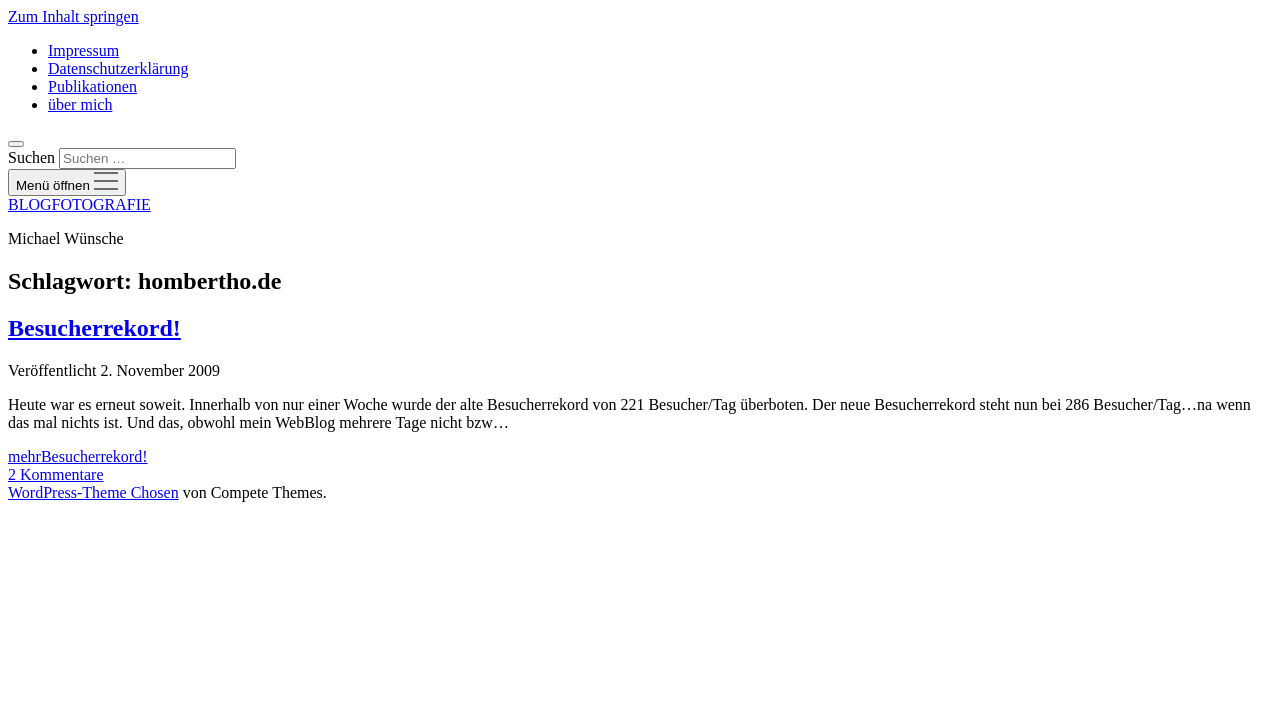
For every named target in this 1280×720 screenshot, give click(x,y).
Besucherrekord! (94, 328)
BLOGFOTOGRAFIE (79, 204)
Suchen (31, 157)
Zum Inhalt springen (73, 16)
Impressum (83, 50)
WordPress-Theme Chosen (93, 492)
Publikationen (92, 86)
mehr (78, 456)
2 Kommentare (56, 474)
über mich (80, 104)
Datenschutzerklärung (118, 68)
